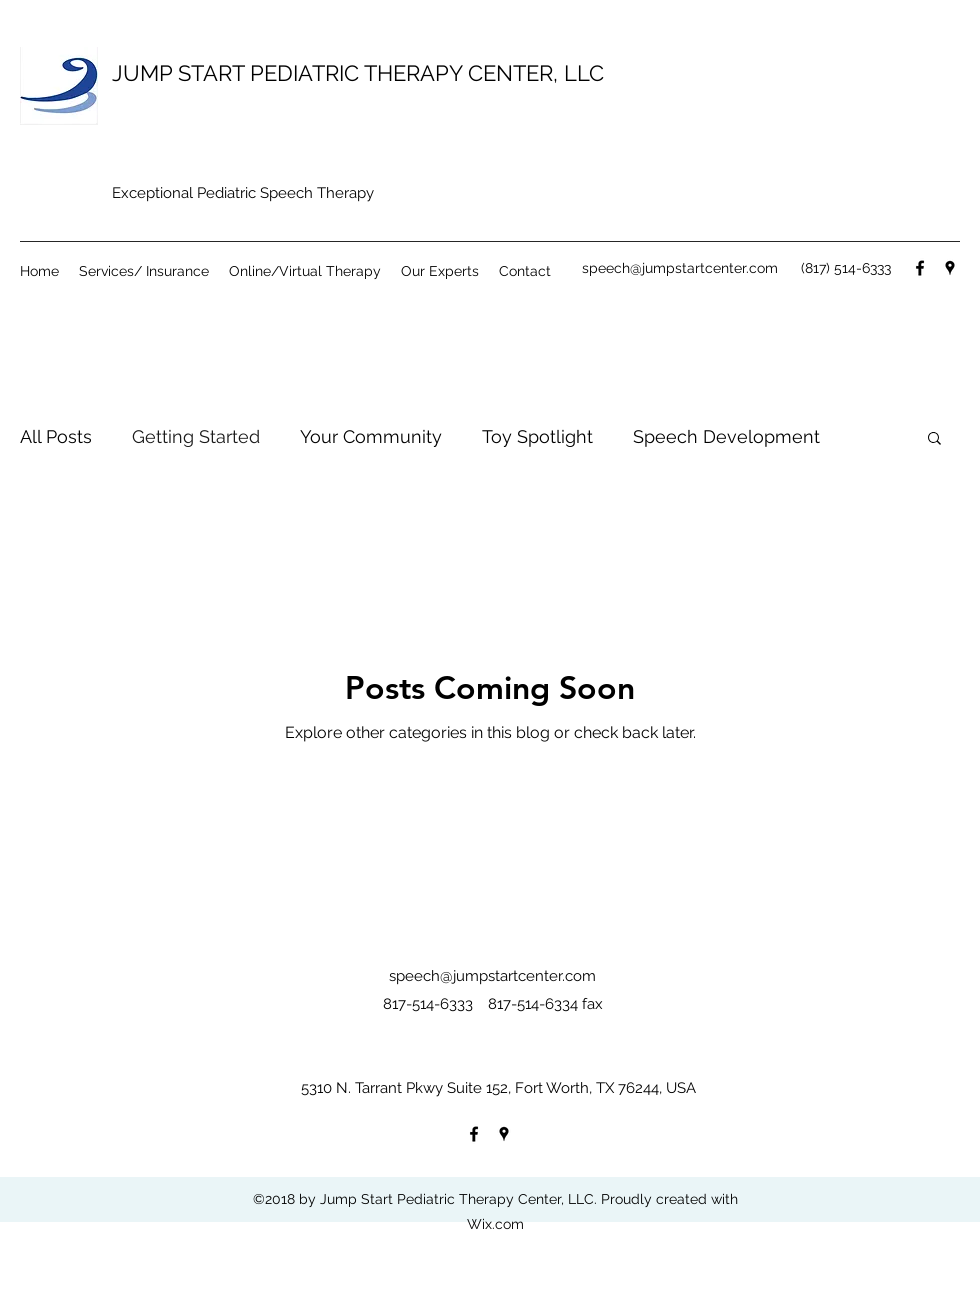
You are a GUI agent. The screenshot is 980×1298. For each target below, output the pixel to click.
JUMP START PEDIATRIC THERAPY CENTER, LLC (358, 73)
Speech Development (726, 436)
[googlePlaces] (950, 268)
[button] (934, 439)
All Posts (56, 436)
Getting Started (196, 436)
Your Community (371, 436)
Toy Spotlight (537, 436)
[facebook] (920, 268)
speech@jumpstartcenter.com (680, 268)
